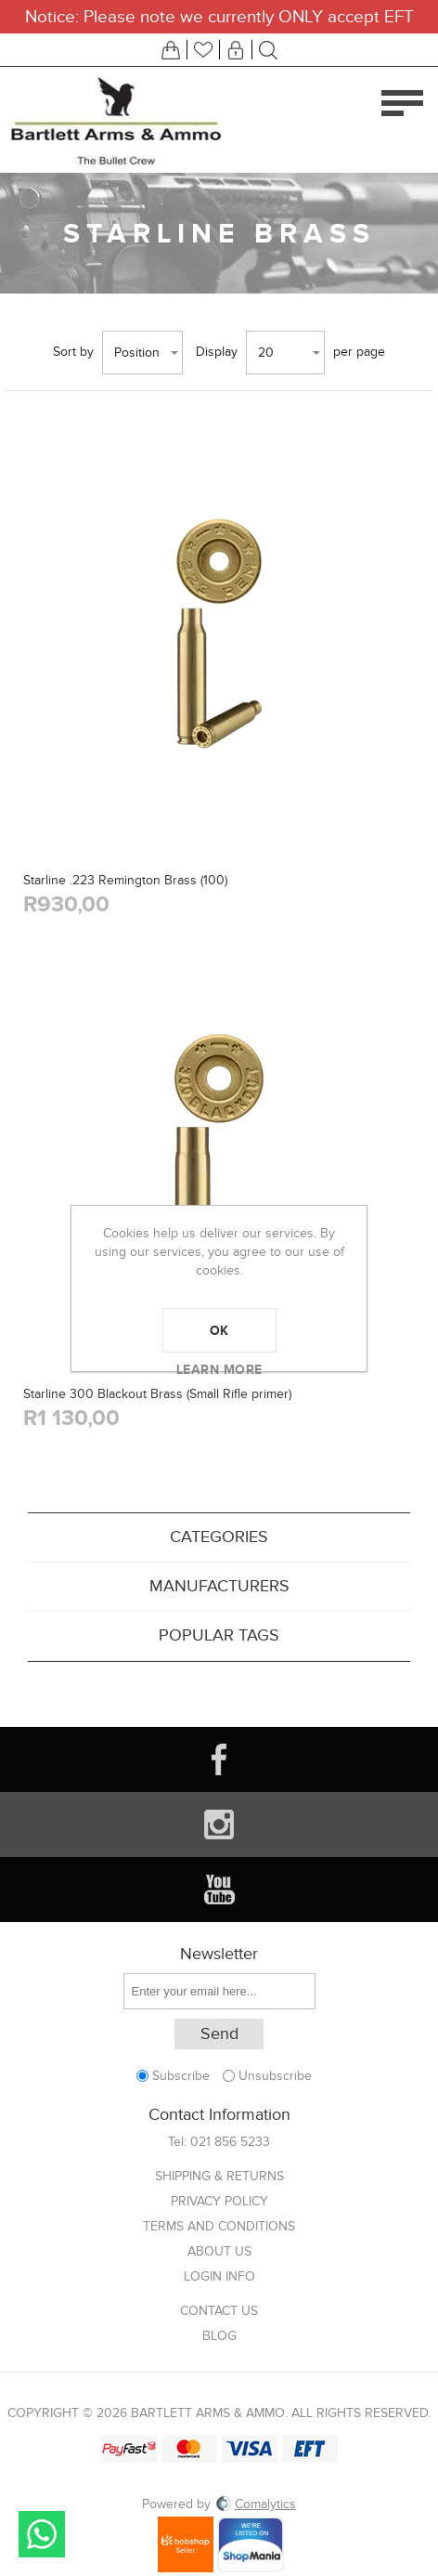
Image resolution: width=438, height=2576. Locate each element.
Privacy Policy (219, 2201)
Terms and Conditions (219, 2226)
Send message (42, 2534)
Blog (219, 2336)
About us (219, 2251)
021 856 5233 (230, 2142)
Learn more (219, 1369)
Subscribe (181, 2076)
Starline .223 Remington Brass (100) (125, 880)
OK (219, 1330)
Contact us (219, 2311)
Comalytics (255, 2504)
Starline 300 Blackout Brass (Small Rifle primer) (157, 1394)
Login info (219, 2276)
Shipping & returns (219, 2176)
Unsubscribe (275, 2076)
